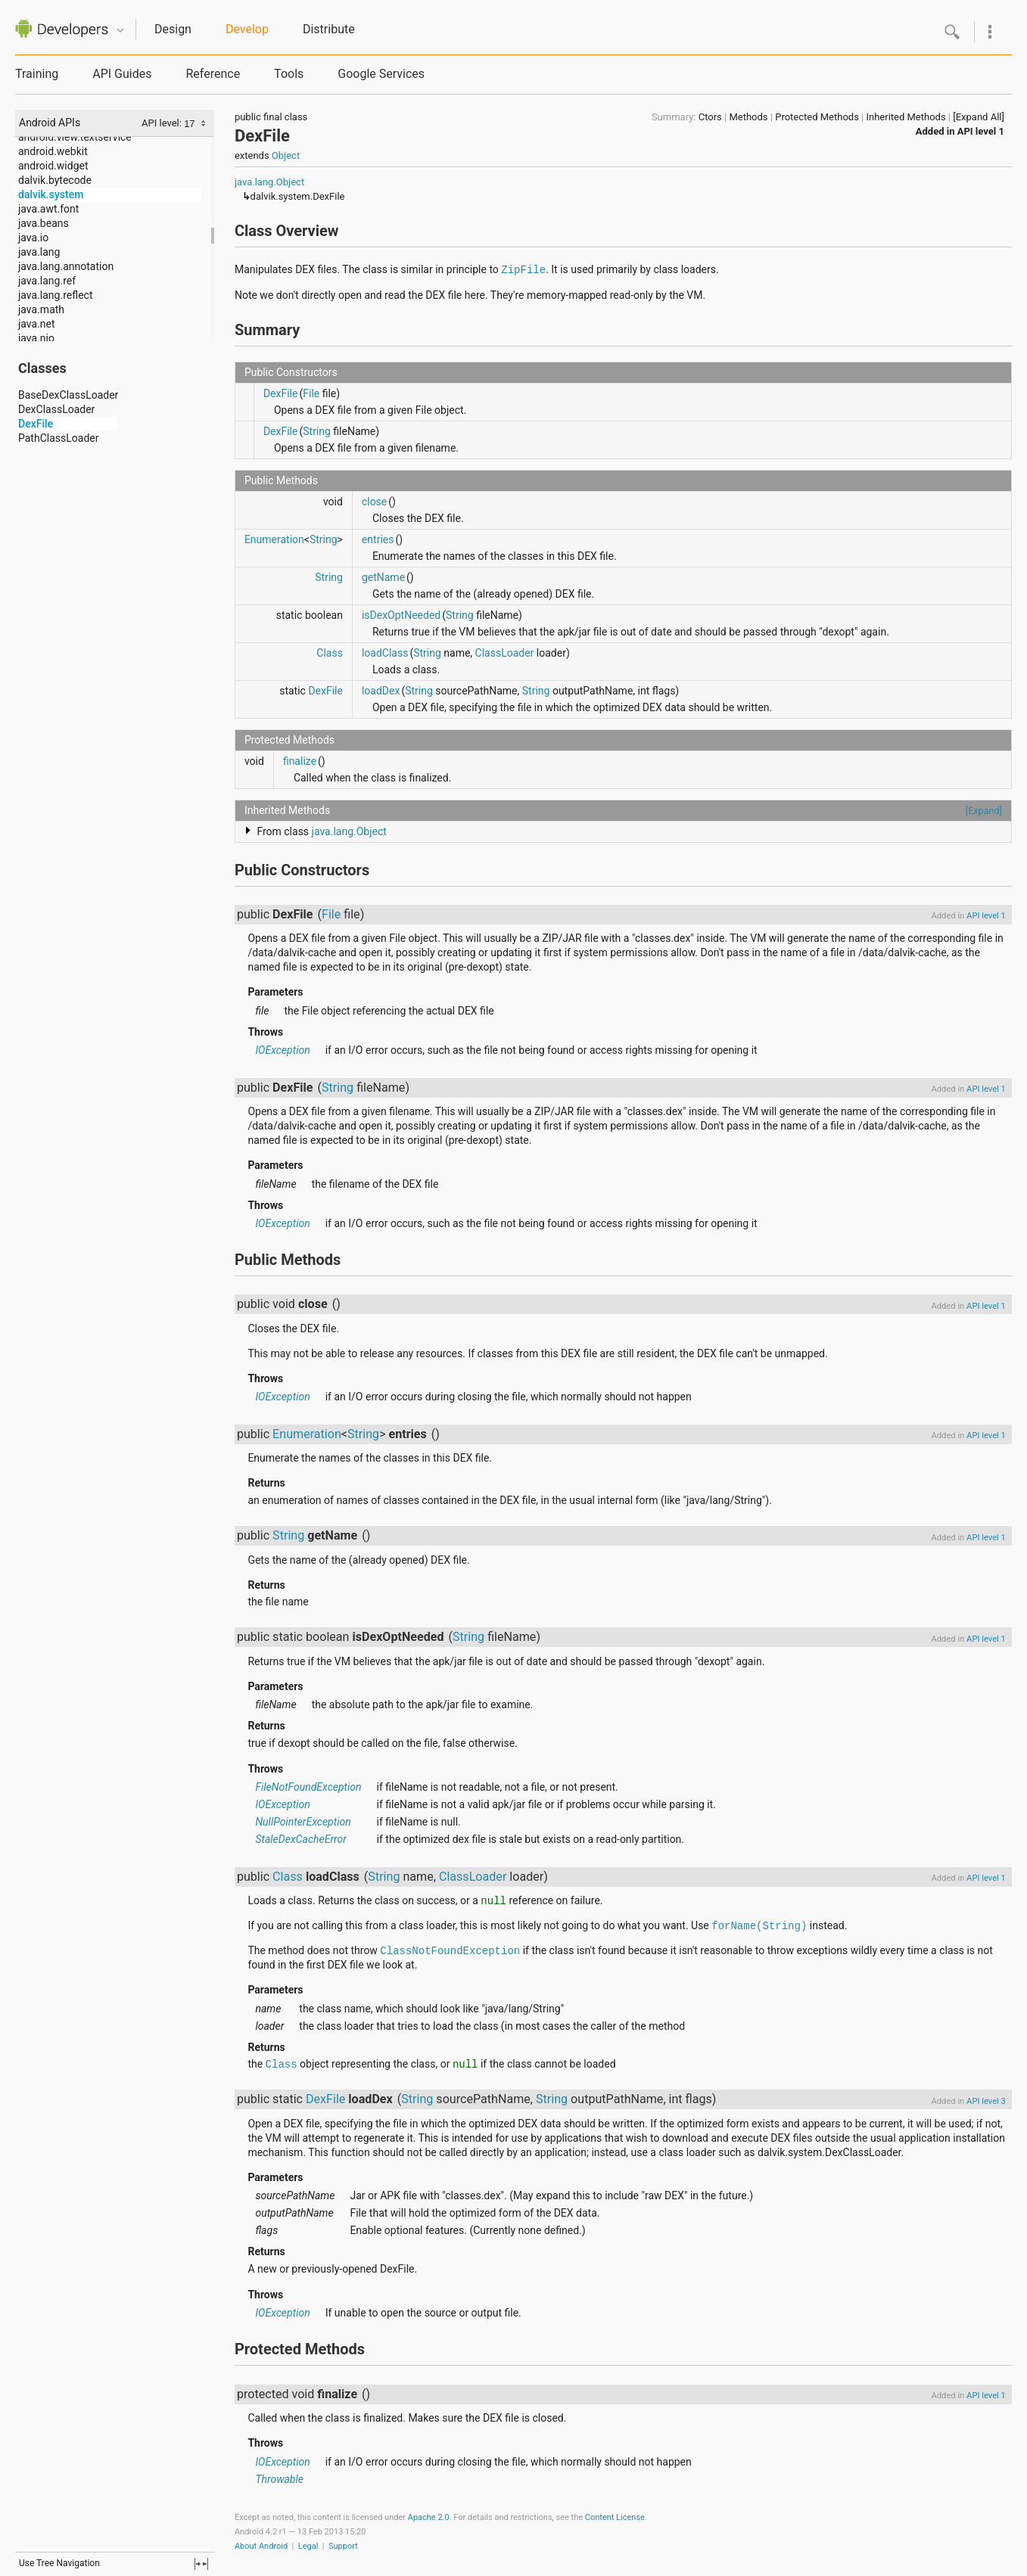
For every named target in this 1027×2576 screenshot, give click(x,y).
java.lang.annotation (66, 266)
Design (172, 29)
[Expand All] (978, 117)
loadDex (381, 691)
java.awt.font (48, 209)
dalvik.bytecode (55, 180)
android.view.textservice (75, 137)
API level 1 (980, 131)
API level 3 (986, 2101)
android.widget (53, 166)
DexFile (35, 424)
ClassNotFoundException (450, 1951)
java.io (33, 237)
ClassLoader (504, 653)
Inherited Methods (905, 117)
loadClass (385, 653)
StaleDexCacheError (300, 1839)
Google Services (381, 74)
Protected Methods (817, 117)
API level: (163, 123)
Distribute (329, 29)
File (311, 393)
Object (286, 155)
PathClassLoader (58, 438)
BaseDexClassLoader (68, 395)
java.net (36, 324)
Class (329, 653)
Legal (308, 2546)
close (374, 502)
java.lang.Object (269, 182)
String (317, 431)
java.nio (36, 338)
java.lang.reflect (55, 295)
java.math (41, 309)
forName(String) (759, 1926)
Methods (748, 117)
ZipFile (523, 270)
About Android (261, 2546)
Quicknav (120, 31)
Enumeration (274, 539)
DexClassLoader (56, 409)
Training (36, 74)
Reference (212, 74)
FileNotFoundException (308, 1787)
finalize (299, 761)
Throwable (279, 2479)
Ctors (710, 117)
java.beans (43, 223)
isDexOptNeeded (401, 615)
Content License (615, 2517)
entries (378, 539)
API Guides (121, 74)
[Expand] (984, 810)
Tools (288, 74)
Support (343, 2546)
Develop (247, 29)
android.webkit (53, 151)
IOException (282, 1050)
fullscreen (201, 2564)
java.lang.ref (47, 281)
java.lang (39, 252)
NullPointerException (302, 1822)
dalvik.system (50, 194)
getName (383, 577)
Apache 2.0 (429, 2517)
